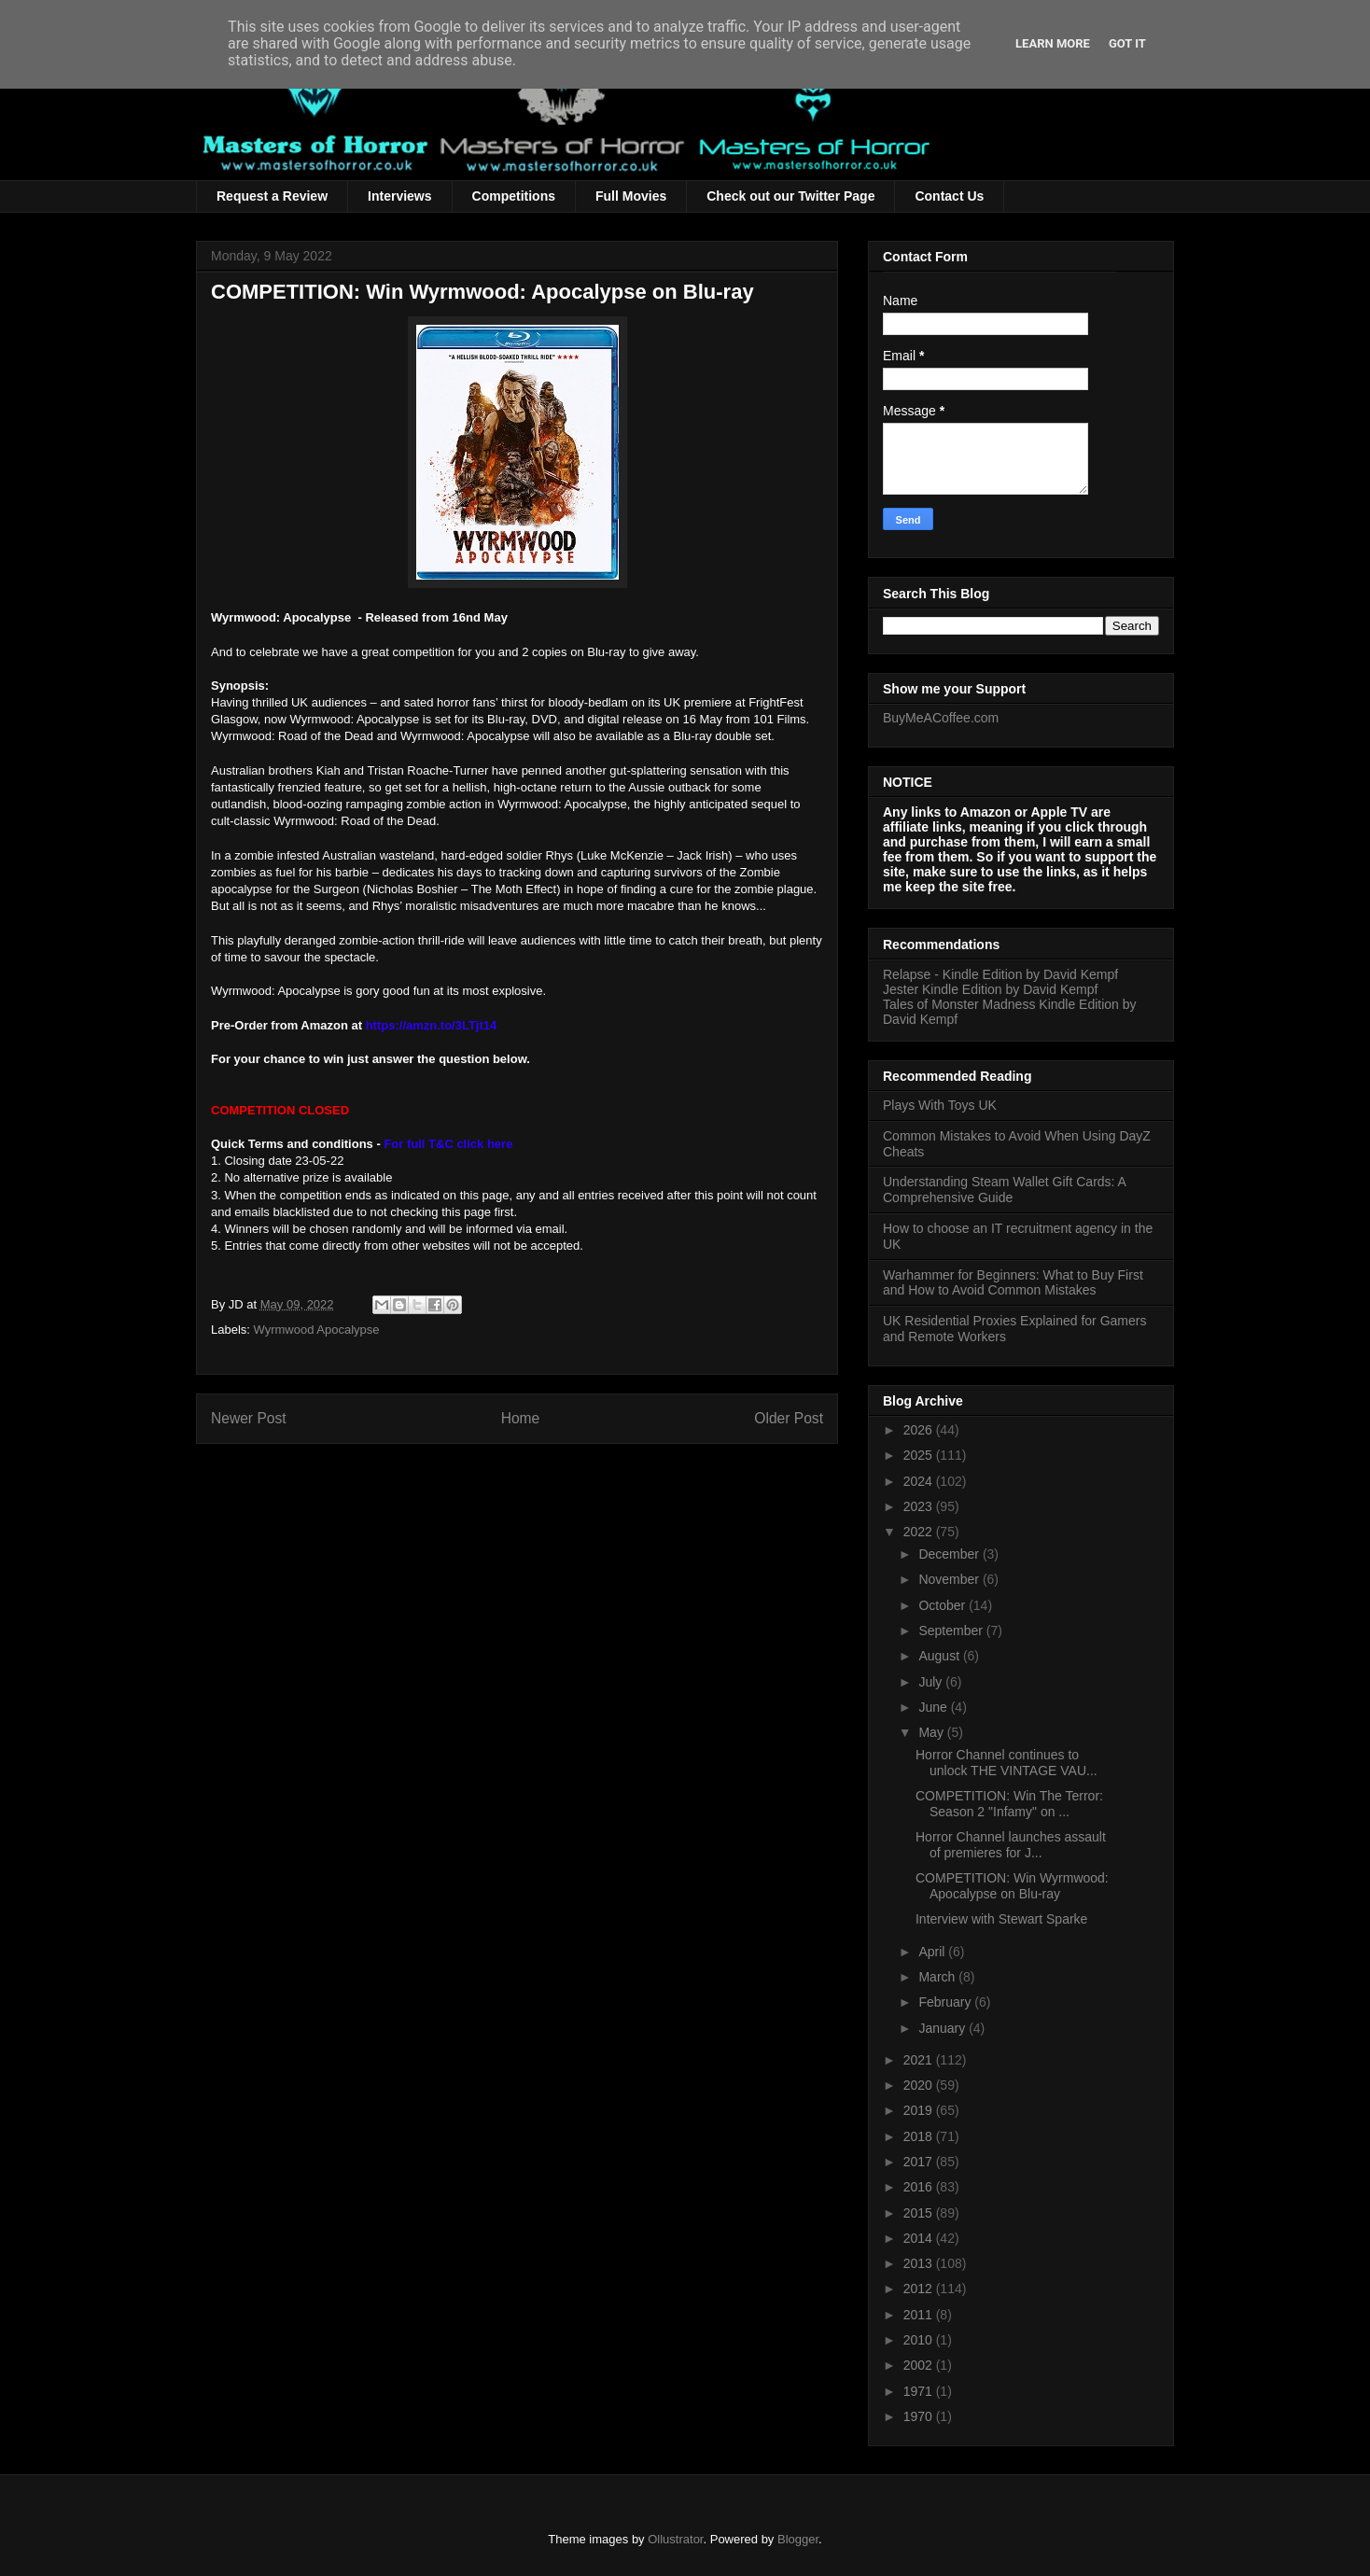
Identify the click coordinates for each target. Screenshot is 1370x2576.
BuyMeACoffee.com (941, 717)
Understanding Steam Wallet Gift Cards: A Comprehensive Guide (1004, 1189)
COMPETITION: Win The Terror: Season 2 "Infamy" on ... (1009, 1803)
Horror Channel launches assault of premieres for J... (1011, 1844)
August (940, 1655)
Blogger (797, 2539)
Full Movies (630, 196)
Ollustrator (675, 2539)
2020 (919, 2085)
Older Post (788, 1418)
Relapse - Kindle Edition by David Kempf (1000, 974)
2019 (919, 2110)
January (943, 2028)
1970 (919, 2416)
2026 (919, 1429)
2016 (919, 2186)
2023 (919, 1506)
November (950, 1579)
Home (520, 1418)
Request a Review (272, 196)
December (950, 1554)
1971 (919, 2391)
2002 (919, 2365)
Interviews (399, 196)
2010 (919, 2339)
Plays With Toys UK (940, 1105)
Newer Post (249, 1418)
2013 (919, 2263)
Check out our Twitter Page (790, 196)
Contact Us (949, 196)
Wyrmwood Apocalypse (317, 1330)
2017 (919, 2161)
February (946, 2002)
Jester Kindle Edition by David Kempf (990, 989)
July (931, 1681)
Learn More (1052, 43)
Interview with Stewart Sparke (1001, 1918)
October (943, 1605)
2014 (919, 2238)
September (952, 1630)
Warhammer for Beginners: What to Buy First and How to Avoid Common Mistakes (1013, 1282)
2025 (919, 1455)
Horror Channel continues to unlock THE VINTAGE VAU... (1006, 1762)
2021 (919, 2059)
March (938, 1976)
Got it (1127, 43)
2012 (919, 2288)
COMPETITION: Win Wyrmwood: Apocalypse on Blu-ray (1012, 1885)
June (934, 1707)
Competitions (513, 196)
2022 (919, 1531)
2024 (919, 1481)
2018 (919, 2136)
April (933, 1951)
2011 (919, 2314)
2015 (919, 2212)
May (932, 1732)
